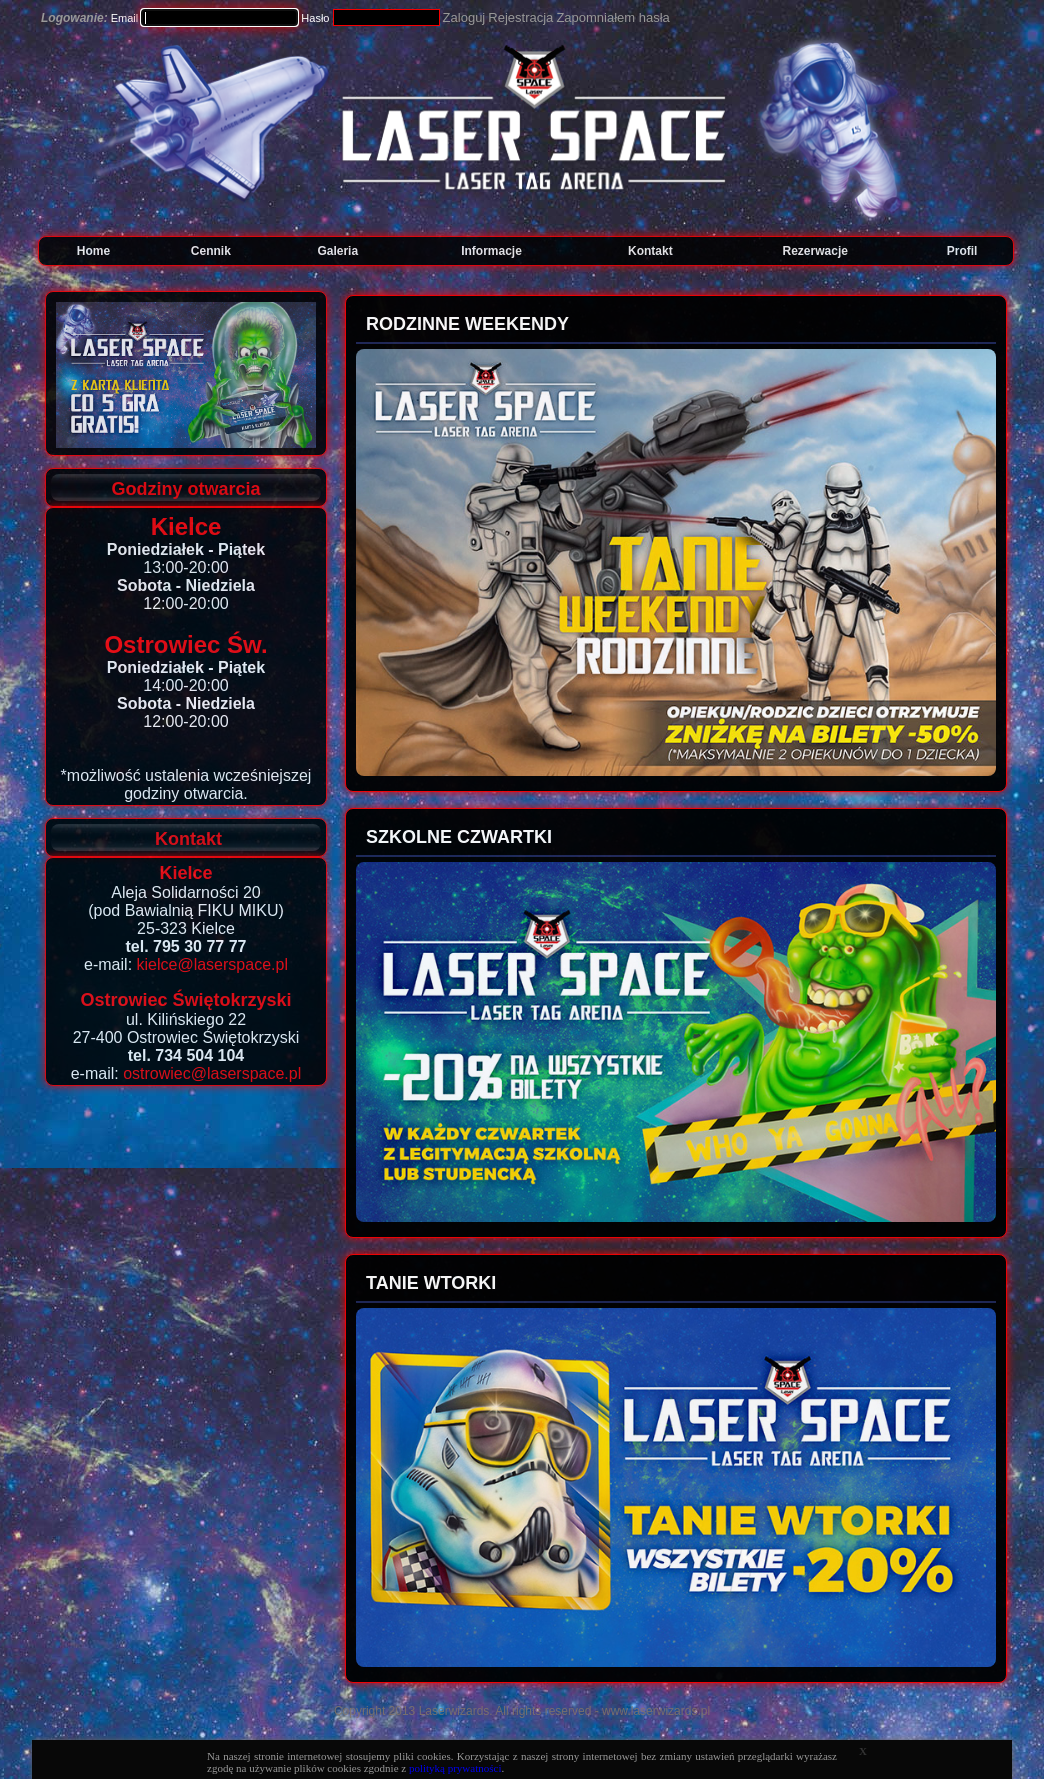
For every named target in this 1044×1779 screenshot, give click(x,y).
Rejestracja (520, 17)
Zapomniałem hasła (612, 17)
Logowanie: (74, 18)
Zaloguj (464, 17)
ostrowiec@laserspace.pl (212, 1073)
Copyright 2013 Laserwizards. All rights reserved (462, 1711)
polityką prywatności (455, 1768)
